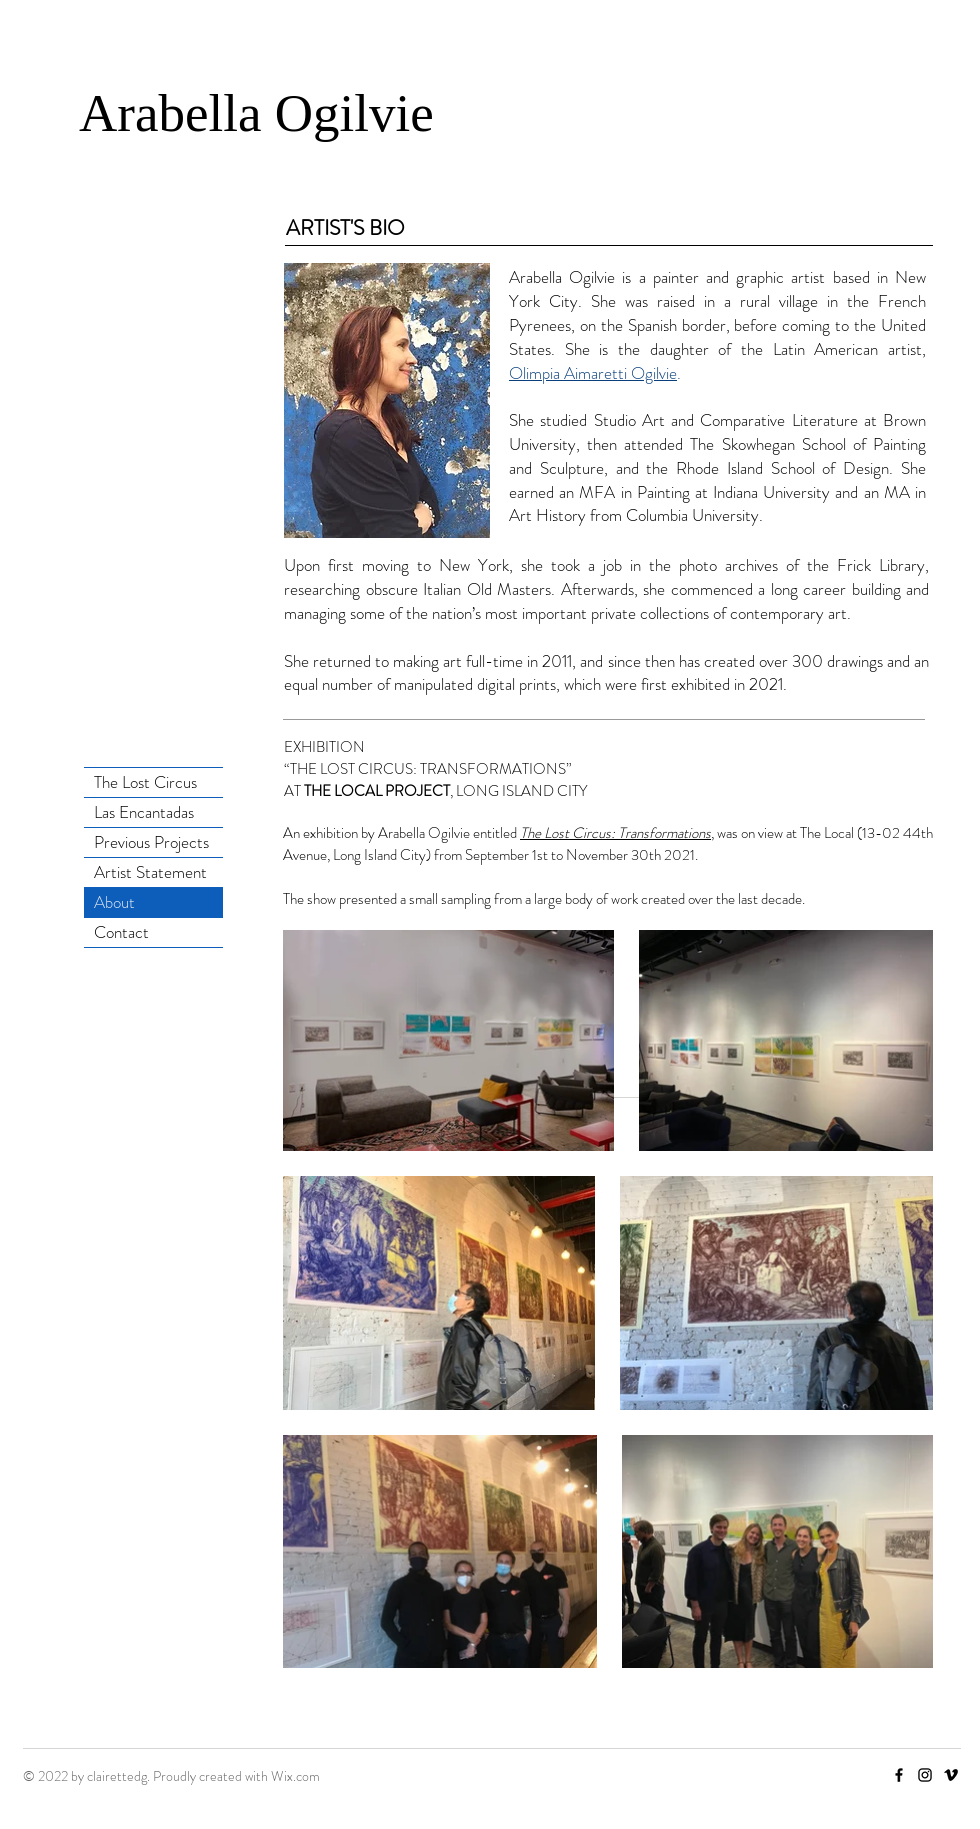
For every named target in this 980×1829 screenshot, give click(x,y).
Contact (121, 932)
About (114, 902)
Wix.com (295, 1776)
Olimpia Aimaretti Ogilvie (593, 373)
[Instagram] (925, 1775)
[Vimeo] (951, 1775)
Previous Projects (151, 842)
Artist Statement (150, 872)
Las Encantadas (144, 812)
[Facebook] (899, 1775)
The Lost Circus (145, 782)
